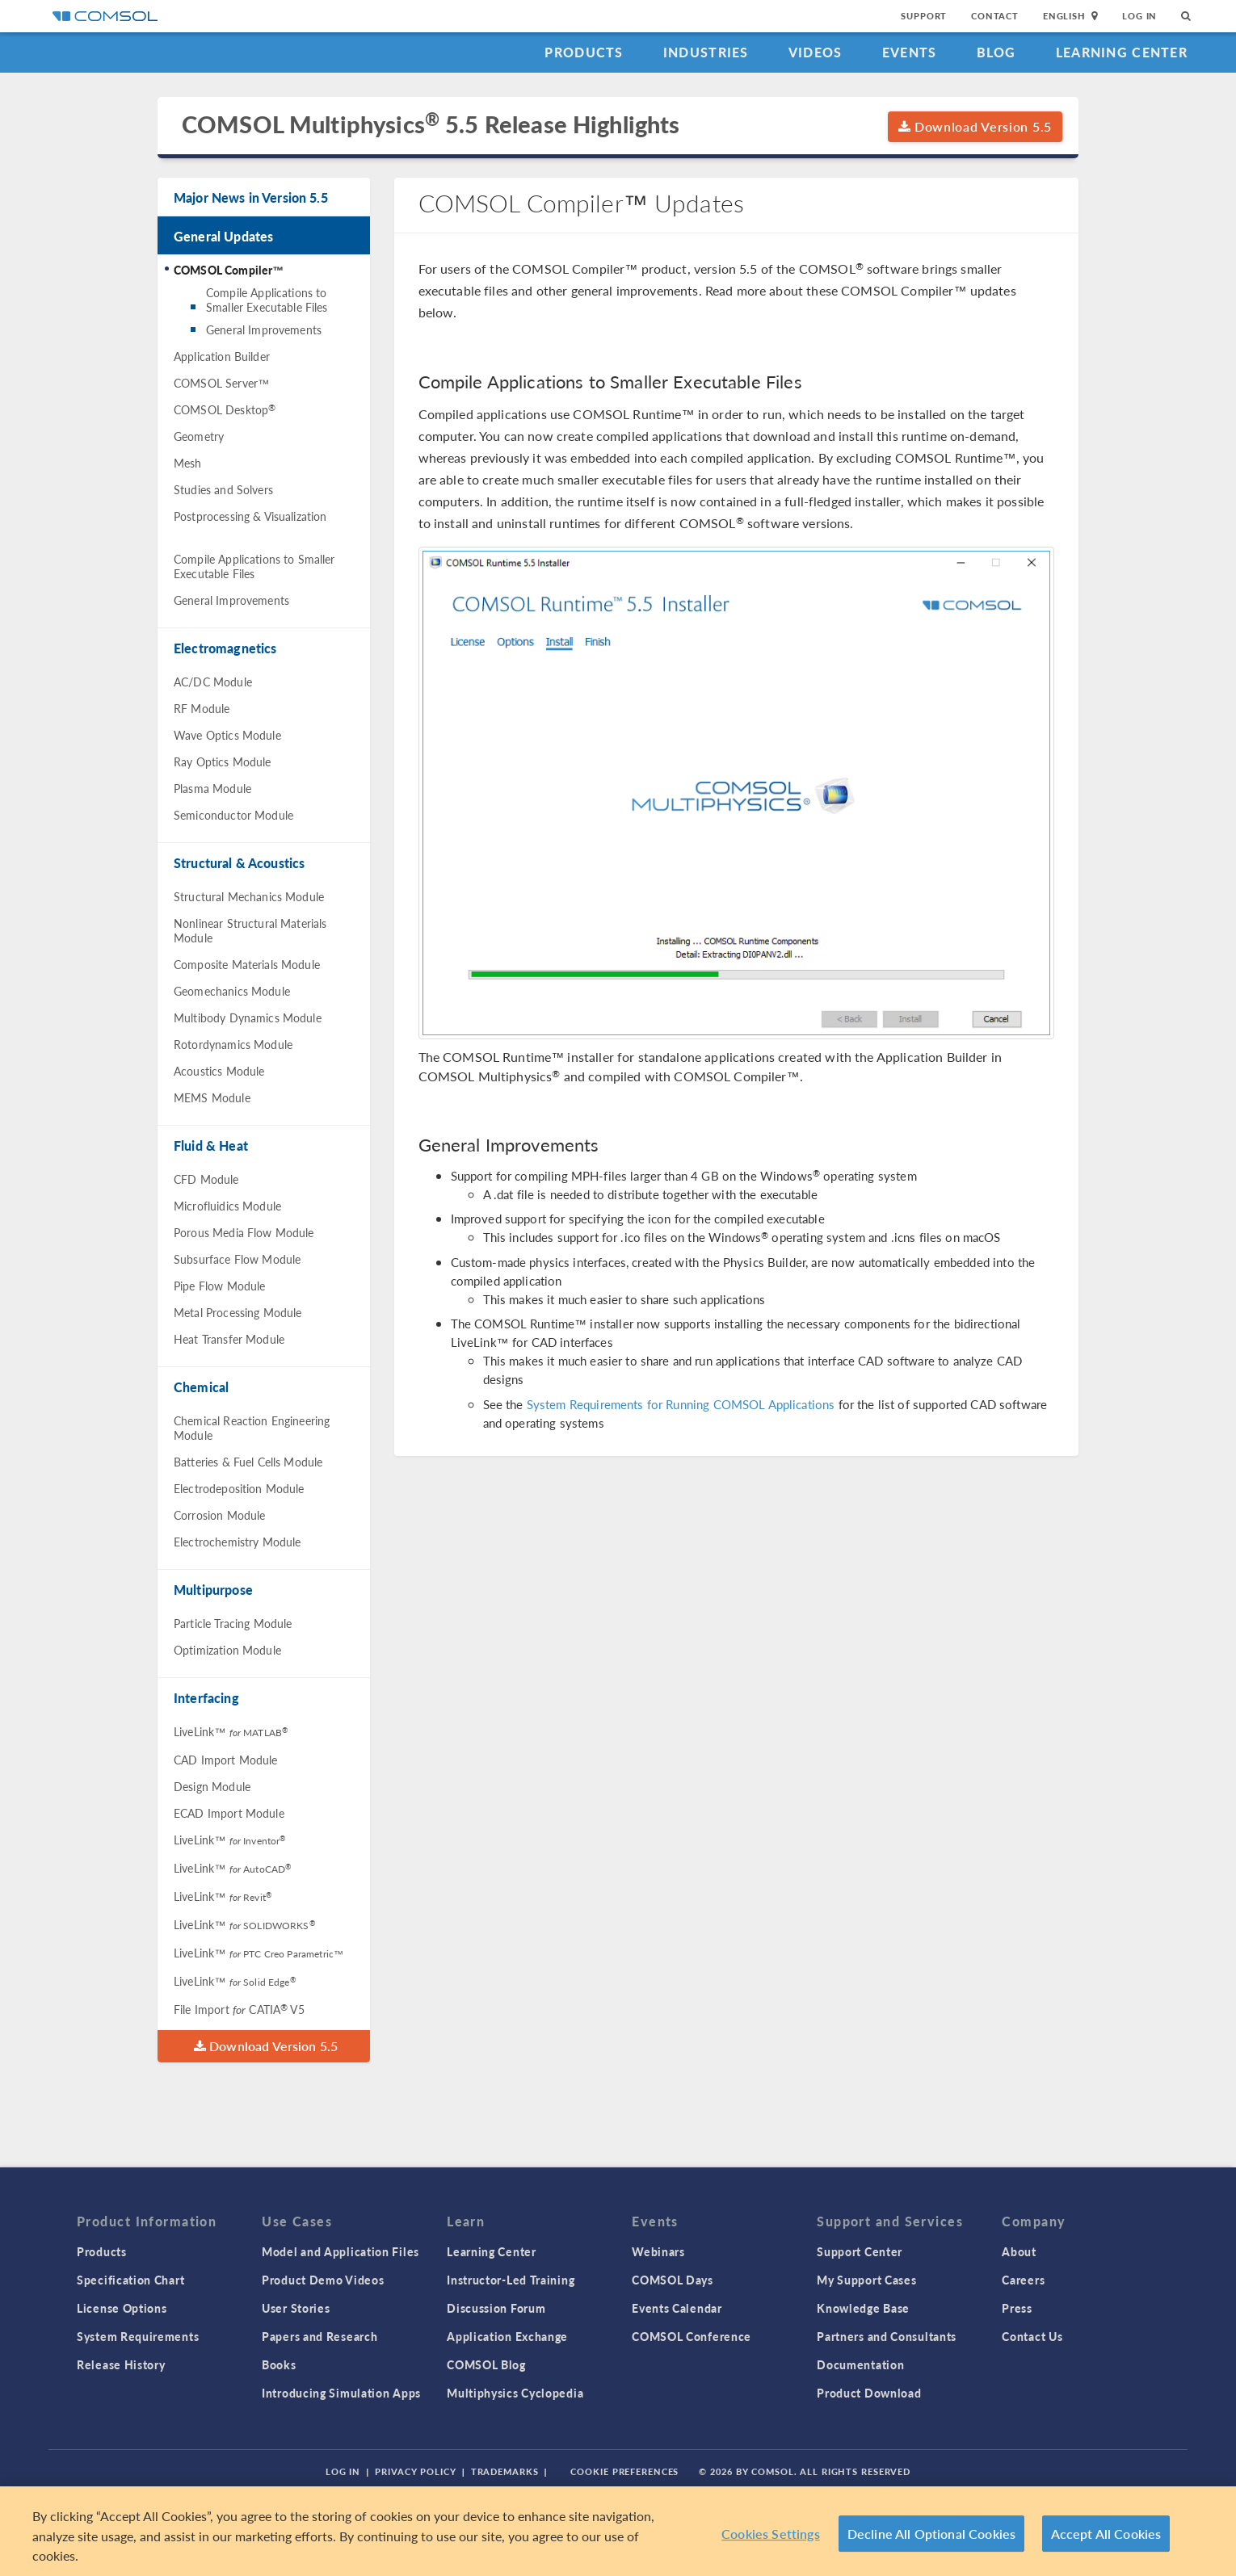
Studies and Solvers (223, 489)
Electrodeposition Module (239, 1488)
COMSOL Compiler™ (229, 270)
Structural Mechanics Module (249, 896)
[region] (618, 2531)
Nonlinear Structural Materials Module (250, 930)
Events (909, 52)
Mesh (188, 463)
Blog (996, 52)
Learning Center (1122, 52)
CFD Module (206, 1179)
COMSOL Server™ (221, 383)
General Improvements (264, 329)
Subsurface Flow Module (237, 1259)
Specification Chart (130, 2280)
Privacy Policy (415, 2471)
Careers (1023, 2280)
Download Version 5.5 (975, 126)
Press (1017, 2308)
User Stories (296, 2308)
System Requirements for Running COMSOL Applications (681, 1403)
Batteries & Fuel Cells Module (248, 1462)
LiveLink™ (231, 1731)
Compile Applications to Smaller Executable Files (267, 299)
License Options (122, 2308)
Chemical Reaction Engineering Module (252, 1427)
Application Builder (222, 356)
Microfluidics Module (227, 1206)
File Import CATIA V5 (239, 2009)
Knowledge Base (863, 2308)
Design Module (212, 1786)
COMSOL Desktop (224, 409)
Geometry (199, 436)
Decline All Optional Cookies (931, 2533)
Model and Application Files (340, 2251)
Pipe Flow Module (219, 1286)
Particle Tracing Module (233, 1623)
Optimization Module (227, 1650)
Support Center (859, 2251)
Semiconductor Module (233, 815)
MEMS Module (212, 1097)
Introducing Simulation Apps (341, 2393)
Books (279, 2364)
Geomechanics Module (232, 991)
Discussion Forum (496, 2308)
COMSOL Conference (691, 2336)
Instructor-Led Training (510, 2280)
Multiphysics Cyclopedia (515, 2393)
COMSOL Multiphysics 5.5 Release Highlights (430, 124)
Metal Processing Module (237, 1312)
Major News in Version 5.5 (251, 197)
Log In (1139, 16)
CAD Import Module (226, 1760)
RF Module (201, 708)
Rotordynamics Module (233, 1044)
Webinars (658, 2251)
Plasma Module (212, 788)
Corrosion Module (219, 1515)
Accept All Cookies (1106, 2533)
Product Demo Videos (323, 2280)
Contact (995, 16)
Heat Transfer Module (229, 1339)
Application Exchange (507, 2336)
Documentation (860, 2364)
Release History (121, 2364)
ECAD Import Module (229, 1813)
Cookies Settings (770, 2533)
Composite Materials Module (247, 964)
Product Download (869, 2393)
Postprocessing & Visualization (250, 516)
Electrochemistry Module (237, 1541)
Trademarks (505, 2471)
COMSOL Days (672, 2280)
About (1019, 2251)
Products (583, 52)
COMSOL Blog (486, 2364)
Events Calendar (677, 2308)
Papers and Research (319, 2336)
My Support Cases (866, 2280)
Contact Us (1032, 2336)
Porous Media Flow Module (244, 1232)
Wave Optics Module (227, 735)
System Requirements (138, 2336)
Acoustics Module (219, 1071)
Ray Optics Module (222, 761)
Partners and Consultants (886, 2336)
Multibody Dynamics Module (248, 1017)
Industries (706, 52)
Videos (815, 52)
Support (924, 16)
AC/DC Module (213, 681)
